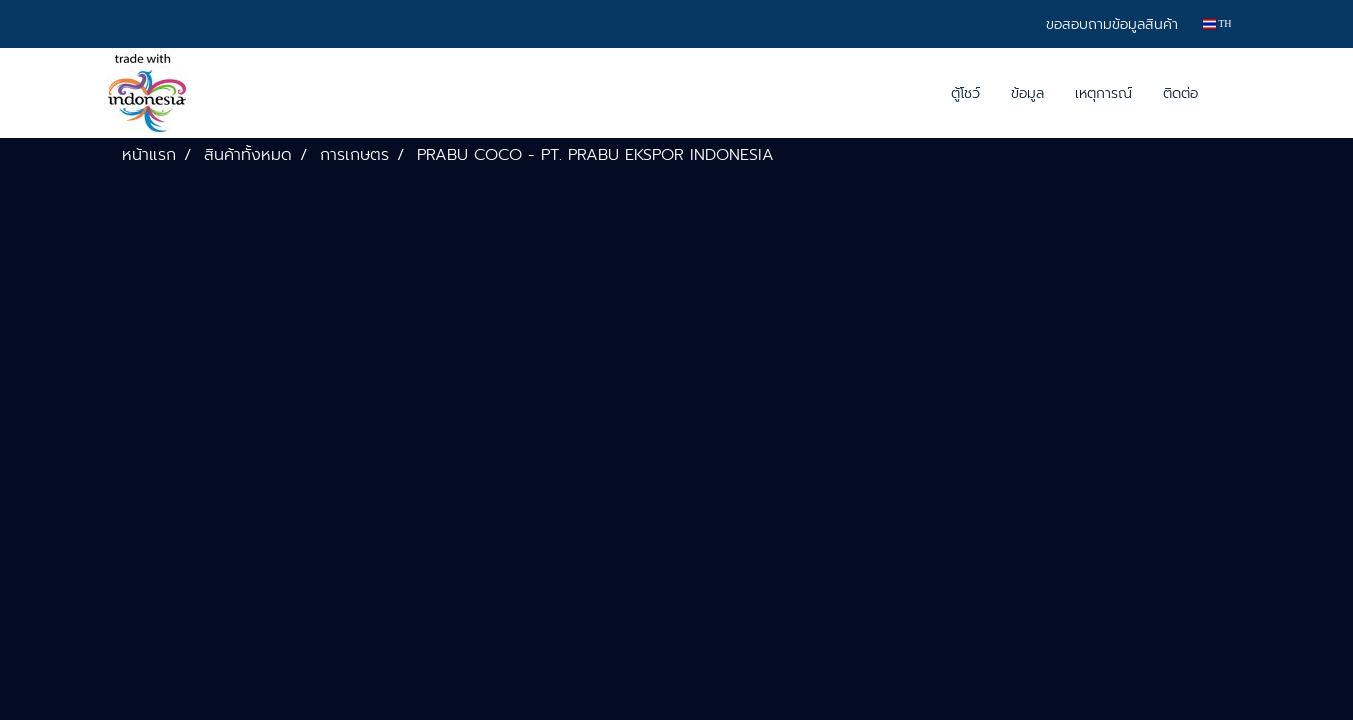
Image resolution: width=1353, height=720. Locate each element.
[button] (1231, 93)
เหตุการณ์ (1103, 93)
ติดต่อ (1180, 93)
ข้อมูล (1027, 93)
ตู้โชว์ (965, 93)
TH (1217, 23)
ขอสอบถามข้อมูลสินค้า (1112, 24)
